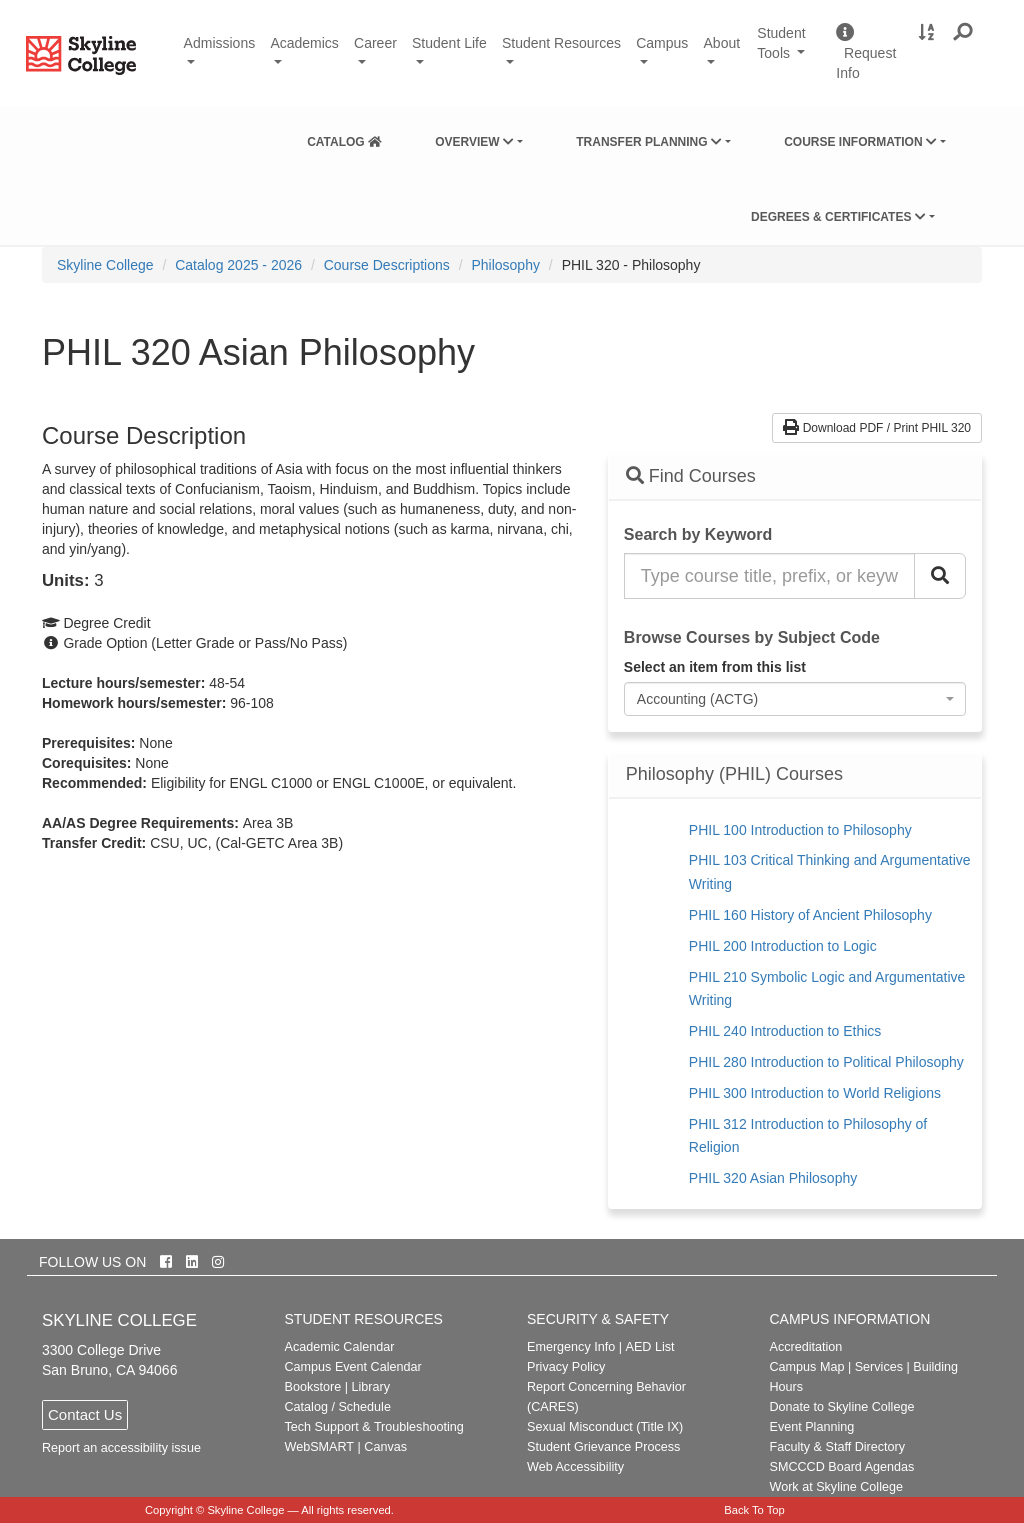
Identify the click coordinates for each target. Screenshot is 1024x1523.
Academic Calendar (340, 1347)
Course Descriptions (387, 265)
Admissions (220, 43)
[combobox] (795, 699)
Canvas (385, 1447)
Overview (474, 142)
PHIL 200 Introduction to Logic (783, 946)
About (722, 43)
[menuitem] (344, 138)
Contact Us (85, 1414)
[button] (963, 33)
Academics (304, 43)
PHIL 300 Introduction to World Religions (815, 1093)
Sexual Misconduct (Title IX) (605, 1427)
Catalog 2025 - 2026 (238, 265)
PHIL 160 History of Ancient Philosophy (810, 915)
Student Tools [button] (789, 52)
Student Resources (561, 43)
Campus (662, 43)
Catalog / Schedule (338, 1407)
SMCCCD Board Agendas (842, 1467)
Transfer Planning (649, 142)
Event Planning (812, 1427)
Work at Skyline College (836, 1487)
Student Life (449, 43)
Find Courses (691, 476)
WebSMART (320, 1447)
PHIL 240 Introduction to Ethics (785, 1031)
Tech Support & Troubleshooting (374, 1427)
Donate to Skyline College (842, 1407)
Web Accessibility (575, 1467)
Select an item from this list (715, 667)
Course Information (860, 142)
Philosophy (505, 265)
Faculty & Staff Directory (838, 1447)
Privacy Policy (566, 1367)
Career (375, 43)
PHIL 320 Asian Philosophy (773, 1178)
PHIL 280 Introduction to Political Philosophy (826, 1062)
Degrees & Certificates (838, 217)
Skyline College (105, 265)
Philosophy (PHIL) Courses (734, 774)
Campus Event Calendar (353, 1367)
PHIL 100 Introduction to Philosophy (800, 830)
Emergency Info (571, 1347)
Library (370, 1387)
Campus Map (807, 1367)
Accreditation (806, 1347)
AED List (649, 1347)
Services (879, 1367)
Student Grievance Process (603, 1447)
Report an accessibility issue (121, 1448)
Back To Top (754, 1510)
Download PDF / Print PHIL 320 (877, 428)
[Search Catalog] (940, 576)
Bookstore (313, 1387)
